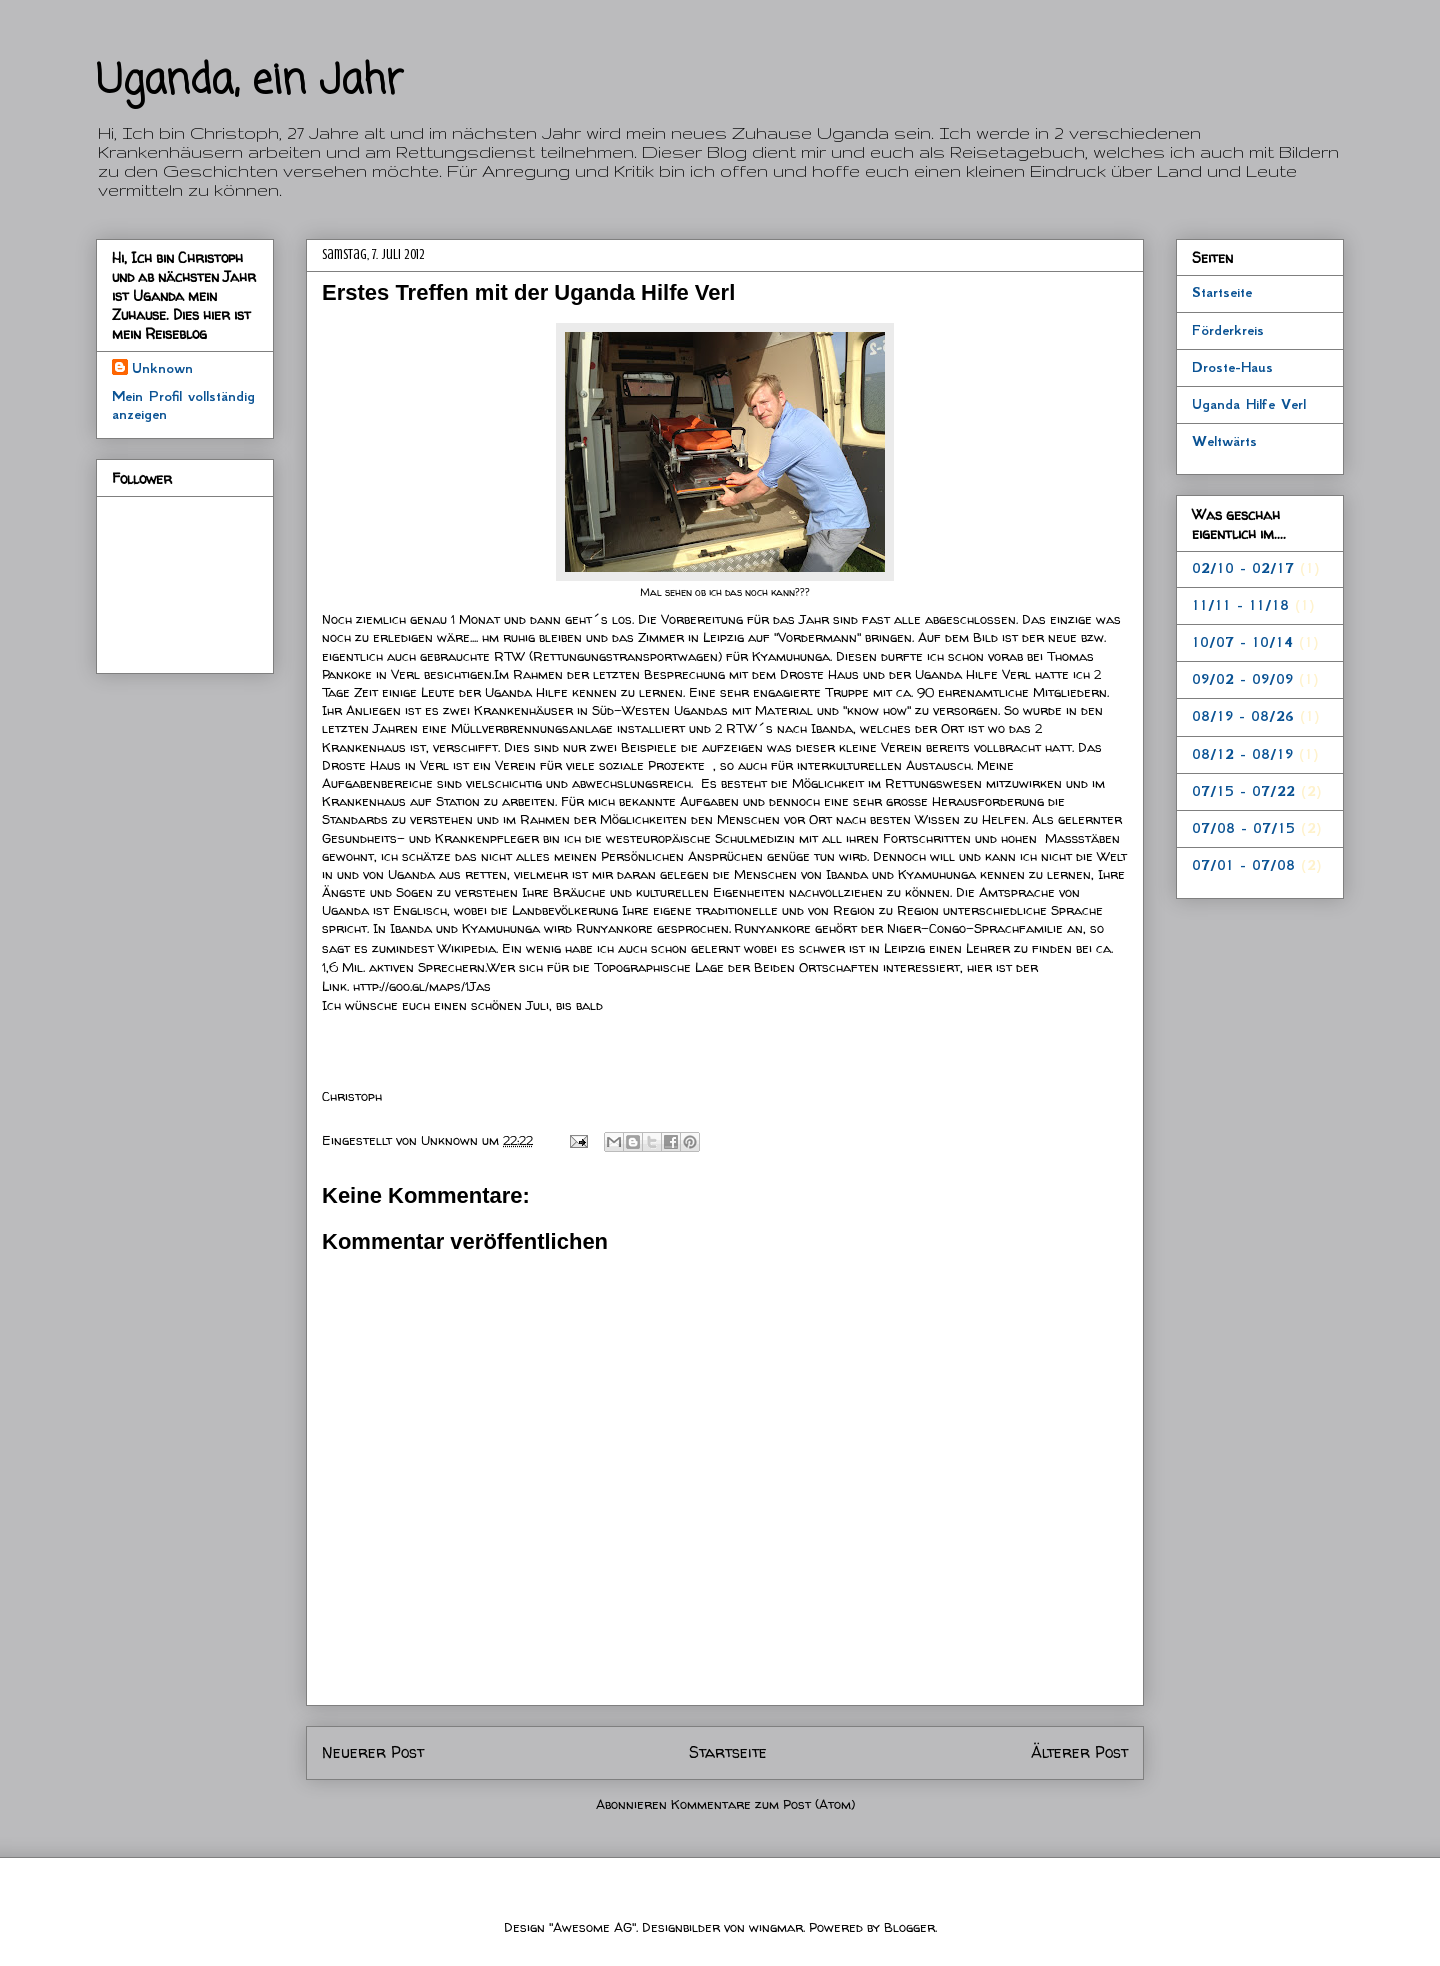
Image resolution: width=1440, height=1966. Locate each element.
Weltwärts (1224, 441)
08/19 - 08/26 (1243, 716)
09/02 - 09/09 (1242, 679)
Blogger (909, 1927)
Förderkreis (1228, 330)
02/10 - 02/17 (1243, 568)
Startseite (728, 1752)
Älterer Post (1079, 1752)
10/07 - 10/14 (1242, 642)
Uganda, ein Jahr (249, 82)
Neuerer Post (373, 1752)
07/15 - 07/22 (1243, 791)
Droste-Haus (1232, 367)
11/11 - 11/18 (1240, 605)
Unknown (451, 1140)
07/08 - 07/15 (1243, 828)
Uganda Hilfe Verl (1249, 404)
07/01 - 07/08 (1243, 865)
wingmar (776, 1927)
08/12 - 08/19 (1242, 754)
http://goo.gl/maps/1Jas (422, 986)
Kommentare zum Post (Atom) (763, 1804)
